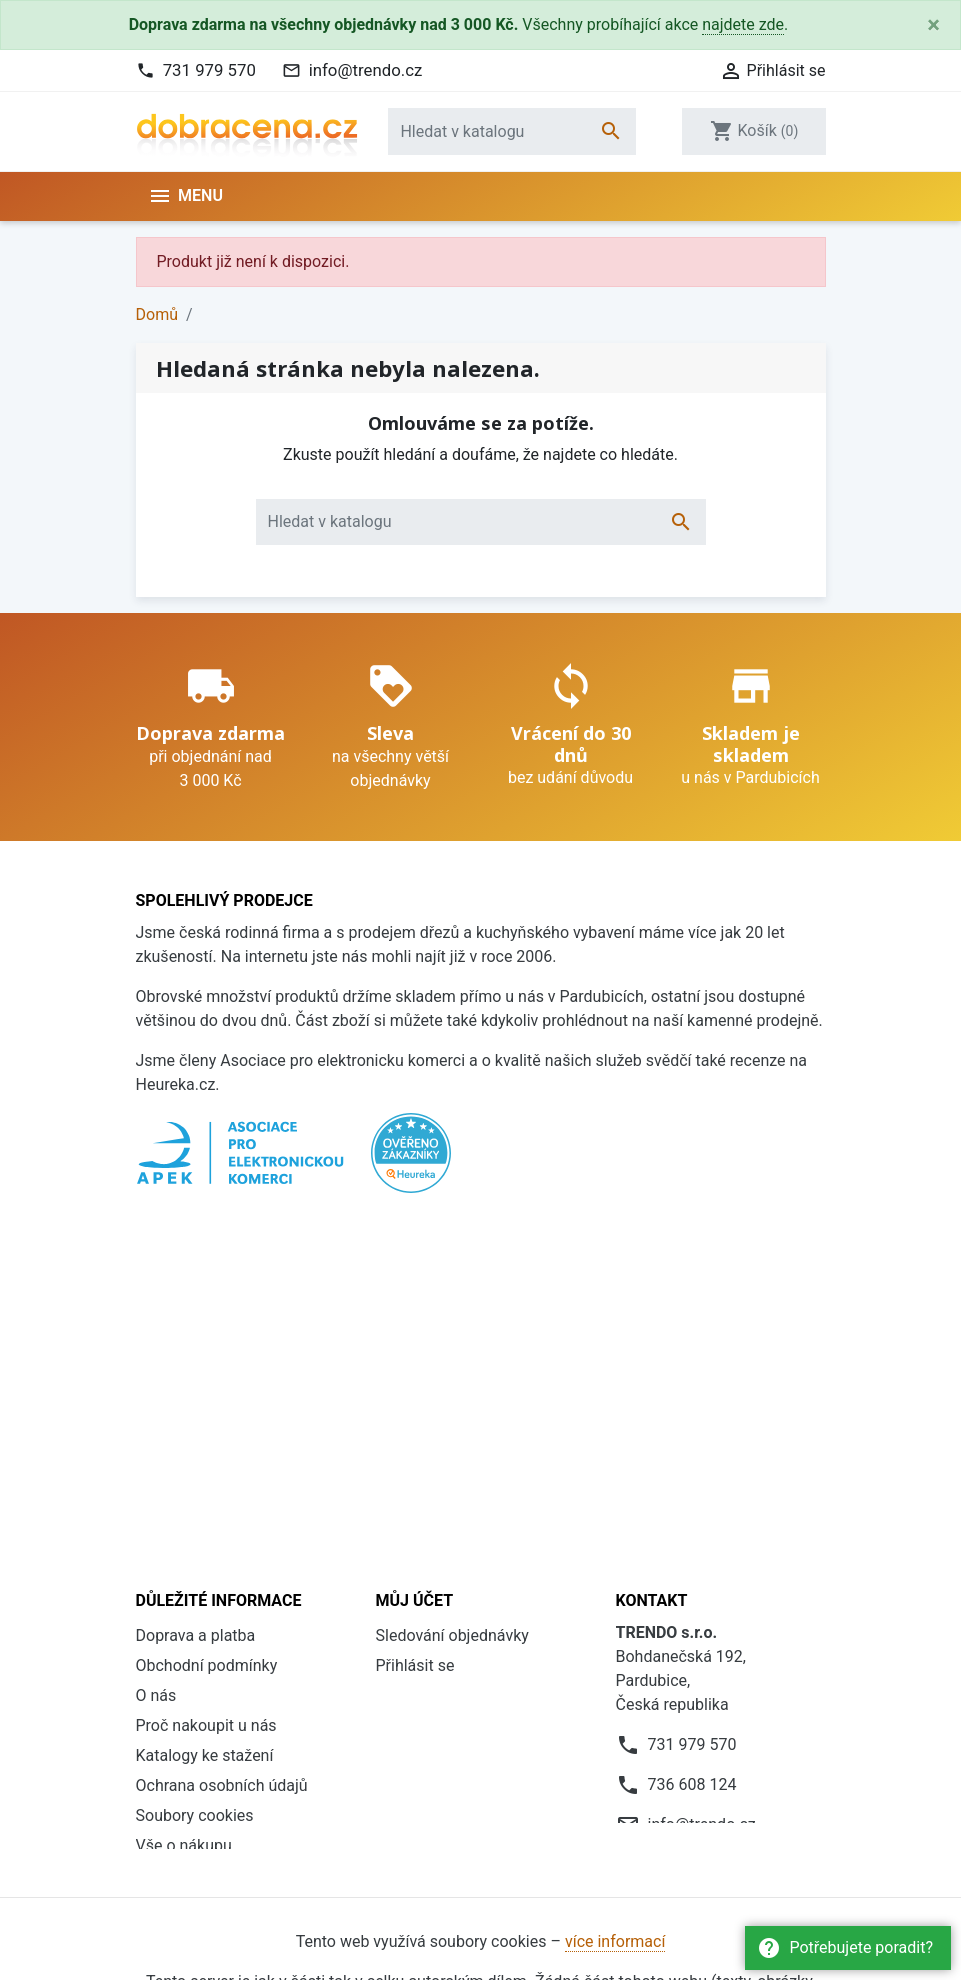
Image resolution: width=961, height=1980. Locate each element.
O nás (156, 1323)
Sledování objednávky (452, 1263)
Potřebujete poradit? (845, 1948)
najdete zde (743, 24)
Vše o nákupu (184, 1473)
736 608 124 (692, 1412)
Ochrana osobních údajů (222, 1413)
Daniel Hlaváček (248, 1852)
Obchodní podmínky (207, 1293)
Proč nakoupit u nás (206, 1353)
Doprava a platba (196, 1263)
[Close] (933, 25)
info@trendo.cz (366, 70)
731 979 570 (209, 70)
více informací (615, 1611)
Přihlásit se (415, 1293)
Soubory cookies (195, 1443)
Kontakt (163, 1503)
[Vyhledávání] (512, 131)
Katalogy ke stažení (205, 1383)
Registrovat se (426, 1323)
